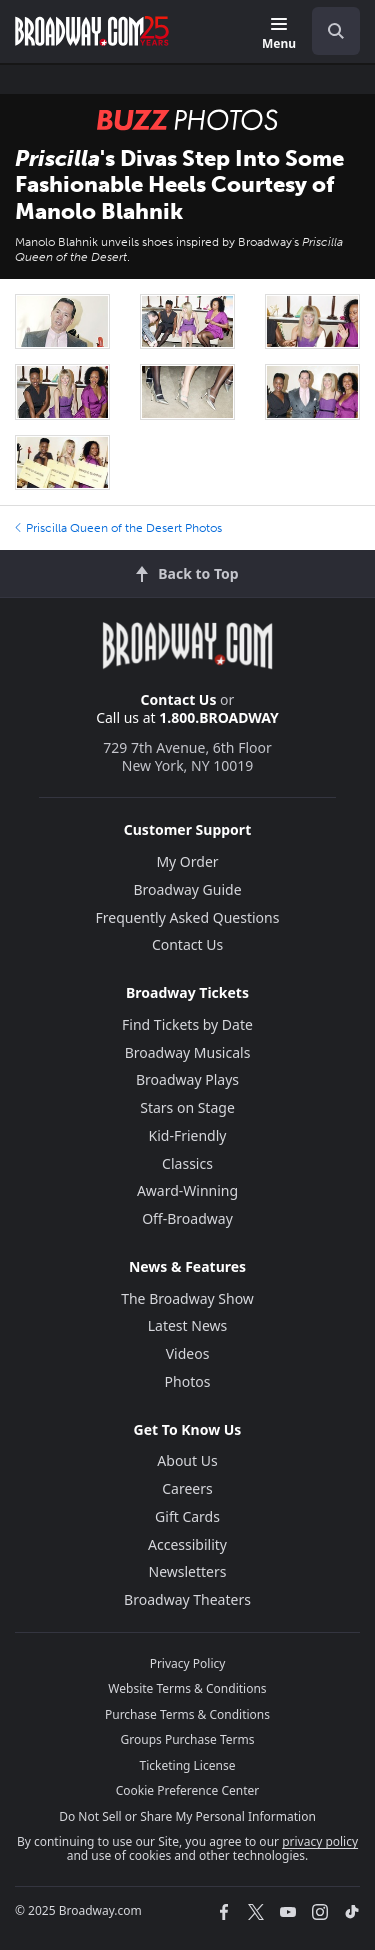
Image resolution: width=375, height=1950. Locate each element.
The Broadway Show (187, 1298)
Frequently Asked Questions (188, 917)
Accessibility (187, 1544)
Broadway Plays (187, 1079)
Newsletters (188, 1571)
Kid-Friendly (188, 1135)
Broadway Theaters (187, 1599)
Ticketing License (188, 1765)
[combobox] (328, 31)
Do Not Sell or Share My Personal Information (187, 1816)
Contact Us (179, 699)
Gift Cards (187, 1516)
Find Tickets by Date (187, 1024)
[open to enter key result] (336, 31)
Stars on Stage (187, 1107)
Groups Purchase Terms (188, 1739)
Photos (188, 1381)
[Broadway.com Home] (92, 31)
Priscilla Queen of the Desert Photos (118, 528)
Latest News (188, 1325)
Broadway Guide (187, 889)
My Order (187, 861)
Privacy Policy (188, 1663)
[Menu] (279, 34)
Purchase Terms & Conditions (187, 1714)
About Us (187, 1460)
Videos (188, 1353)
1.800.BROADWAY (219, 717)
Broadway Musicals (188, 1052)
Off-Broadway (187, 1218)
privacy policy (320, 1841)
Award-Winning (187, 1190)
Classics (187, 1163)
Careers (187, 1488)
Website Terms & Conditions (187, 1688)
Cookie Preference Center (188, 1790)
